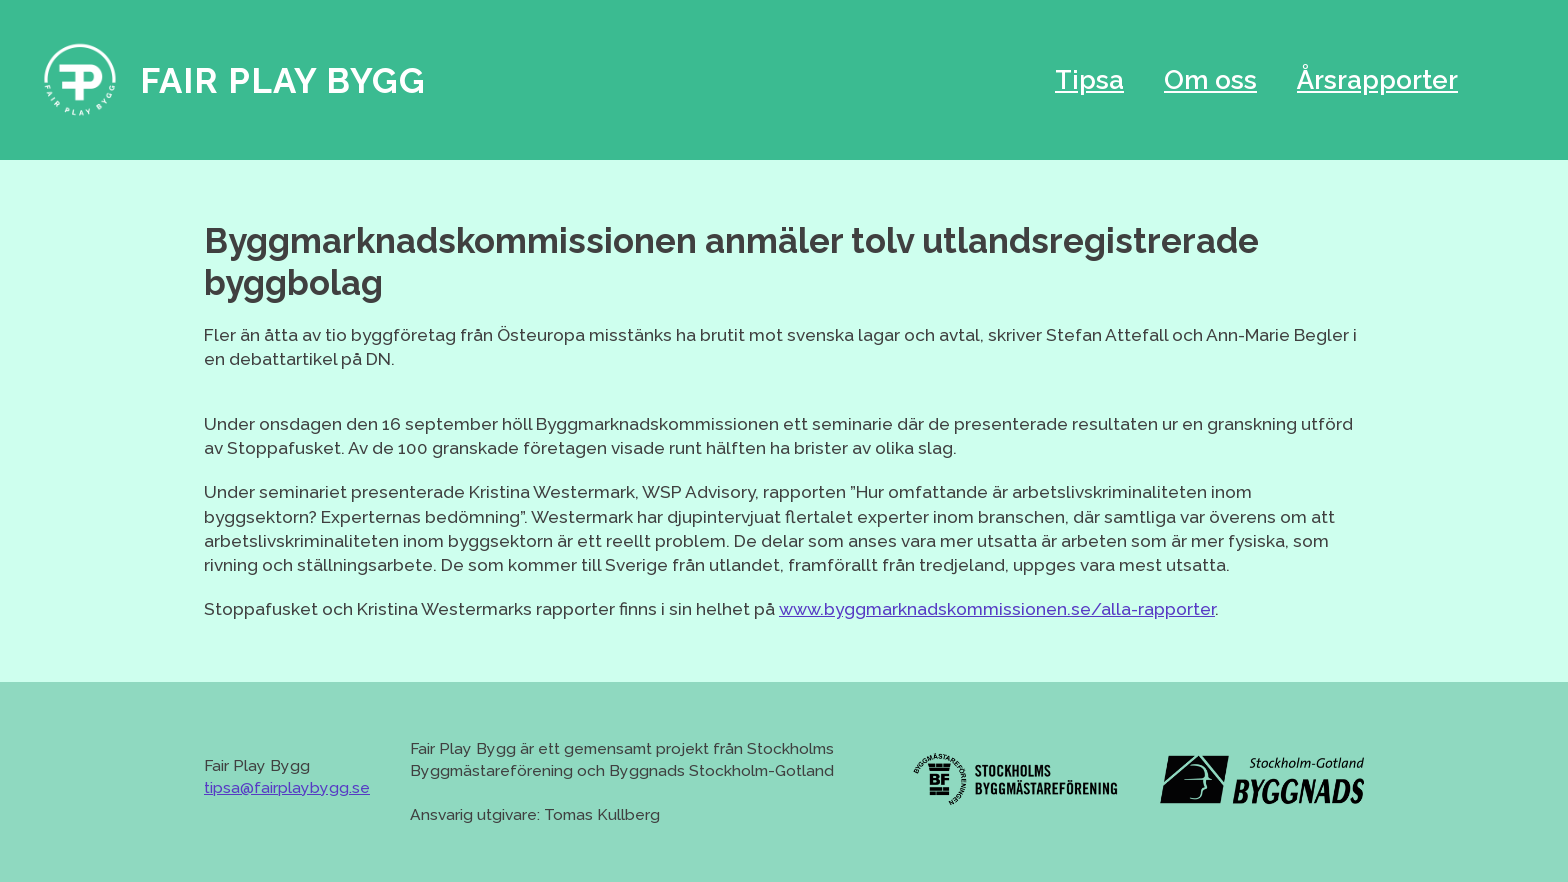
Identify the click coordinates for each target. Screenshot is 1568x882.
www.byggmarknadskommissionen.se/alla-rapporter (997, 609)
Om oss (1210, 80)
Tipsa (1089, 80)
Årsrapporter (1377, 80)
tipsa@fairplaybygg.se (287, 787)
